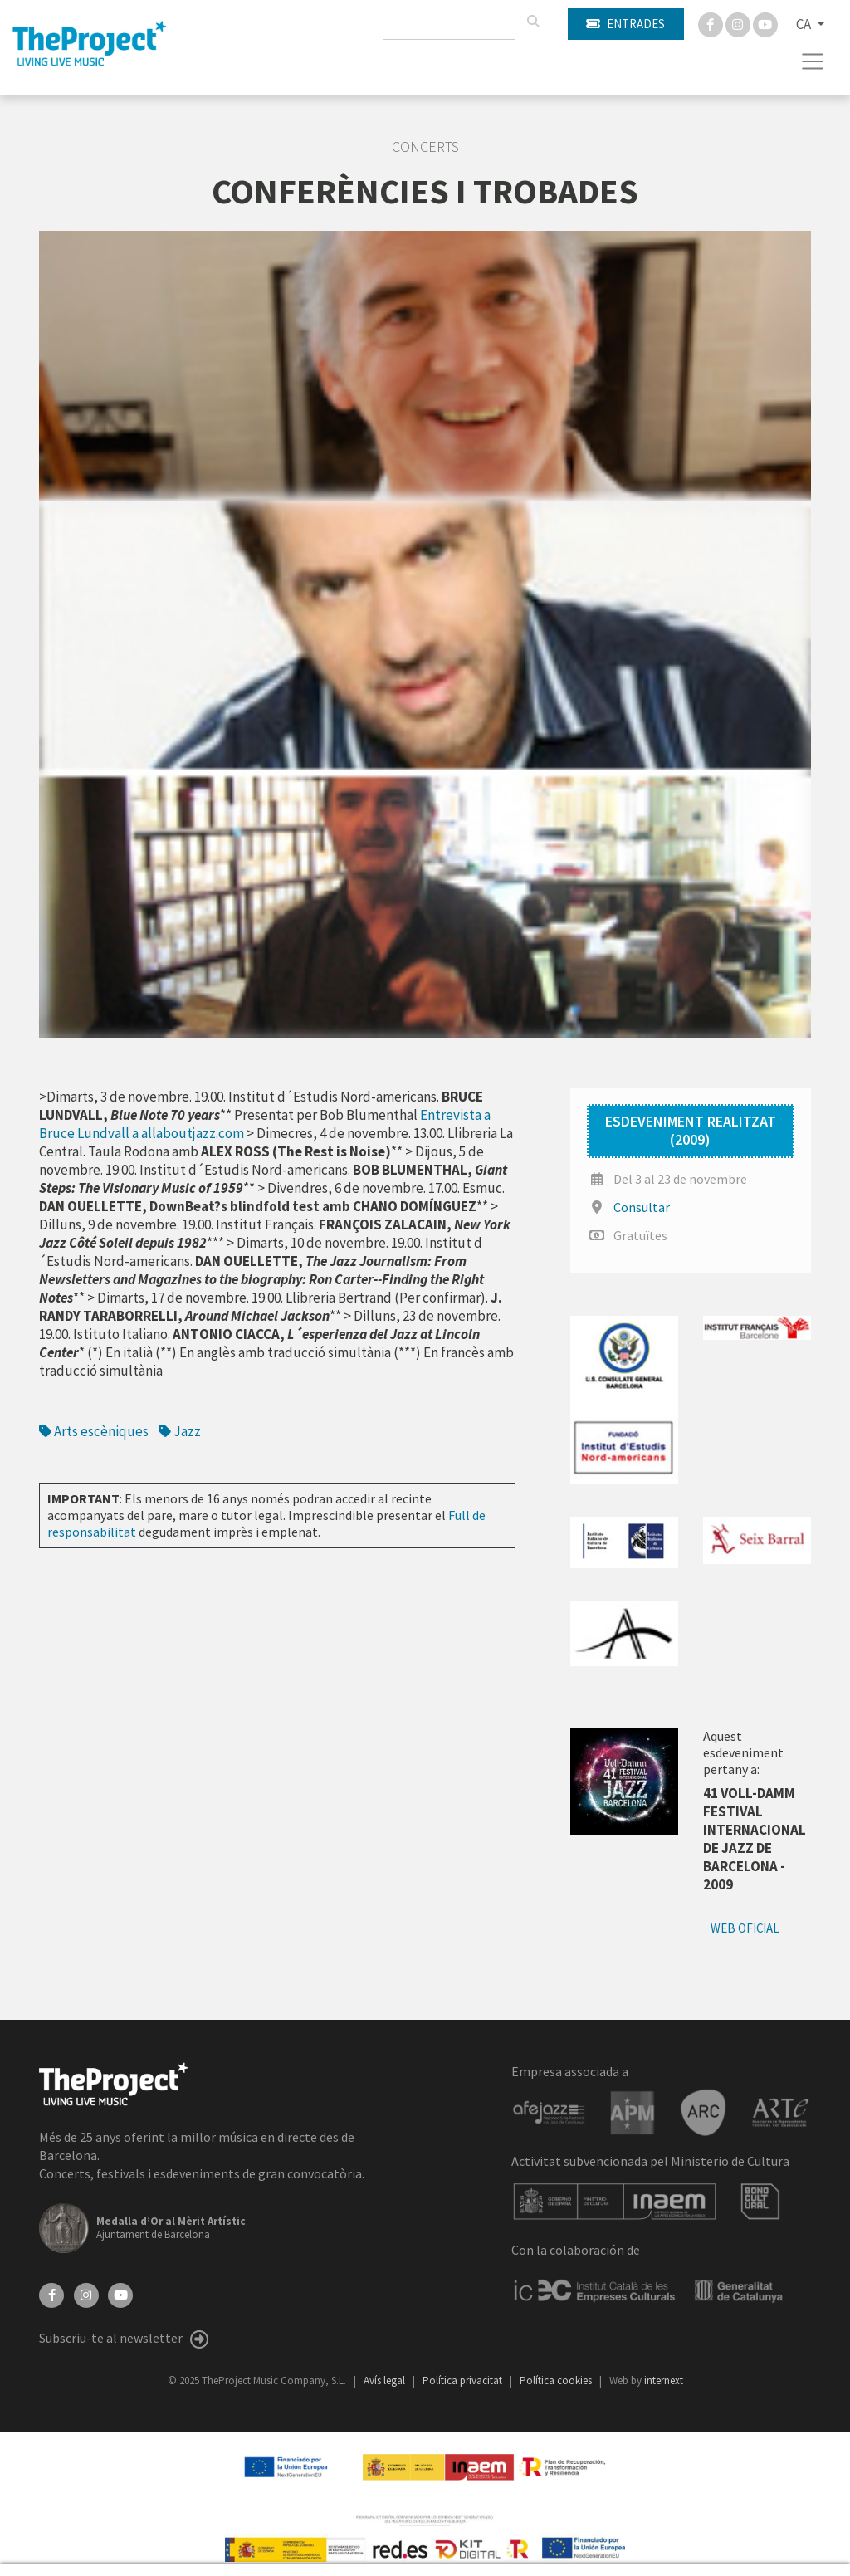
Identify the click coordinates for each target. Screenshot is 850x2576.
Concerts (425, 147)
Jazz (180, 1431)
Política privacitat (464, 2380)
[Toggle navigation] (813, 61)
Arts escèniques (94, 1431)
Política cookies (557, 2380)
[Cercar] (533, 21)
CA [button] (804, 24)
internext (663, 2380)
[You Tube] (765, 23)
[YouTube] (120, 2293)
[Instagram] (739, 23)
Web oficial (745, 1928)
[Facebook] (711, 23)
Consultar (641, 1207)
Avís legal (386, 2380)
